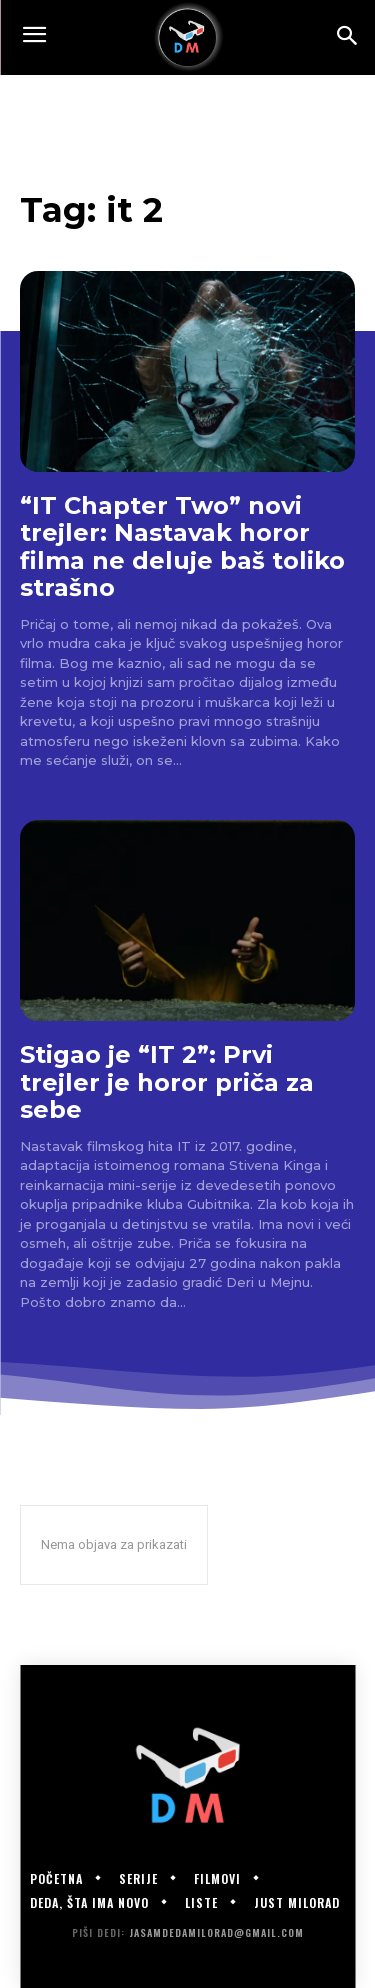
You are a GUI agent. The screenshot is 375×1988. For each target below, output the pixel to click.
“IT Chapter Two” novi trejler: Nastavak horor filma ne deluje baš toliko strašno (182, 547)
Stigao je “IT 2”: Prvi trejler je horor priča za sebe (167, 1082)
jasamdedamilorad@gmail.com (216, 1932)
